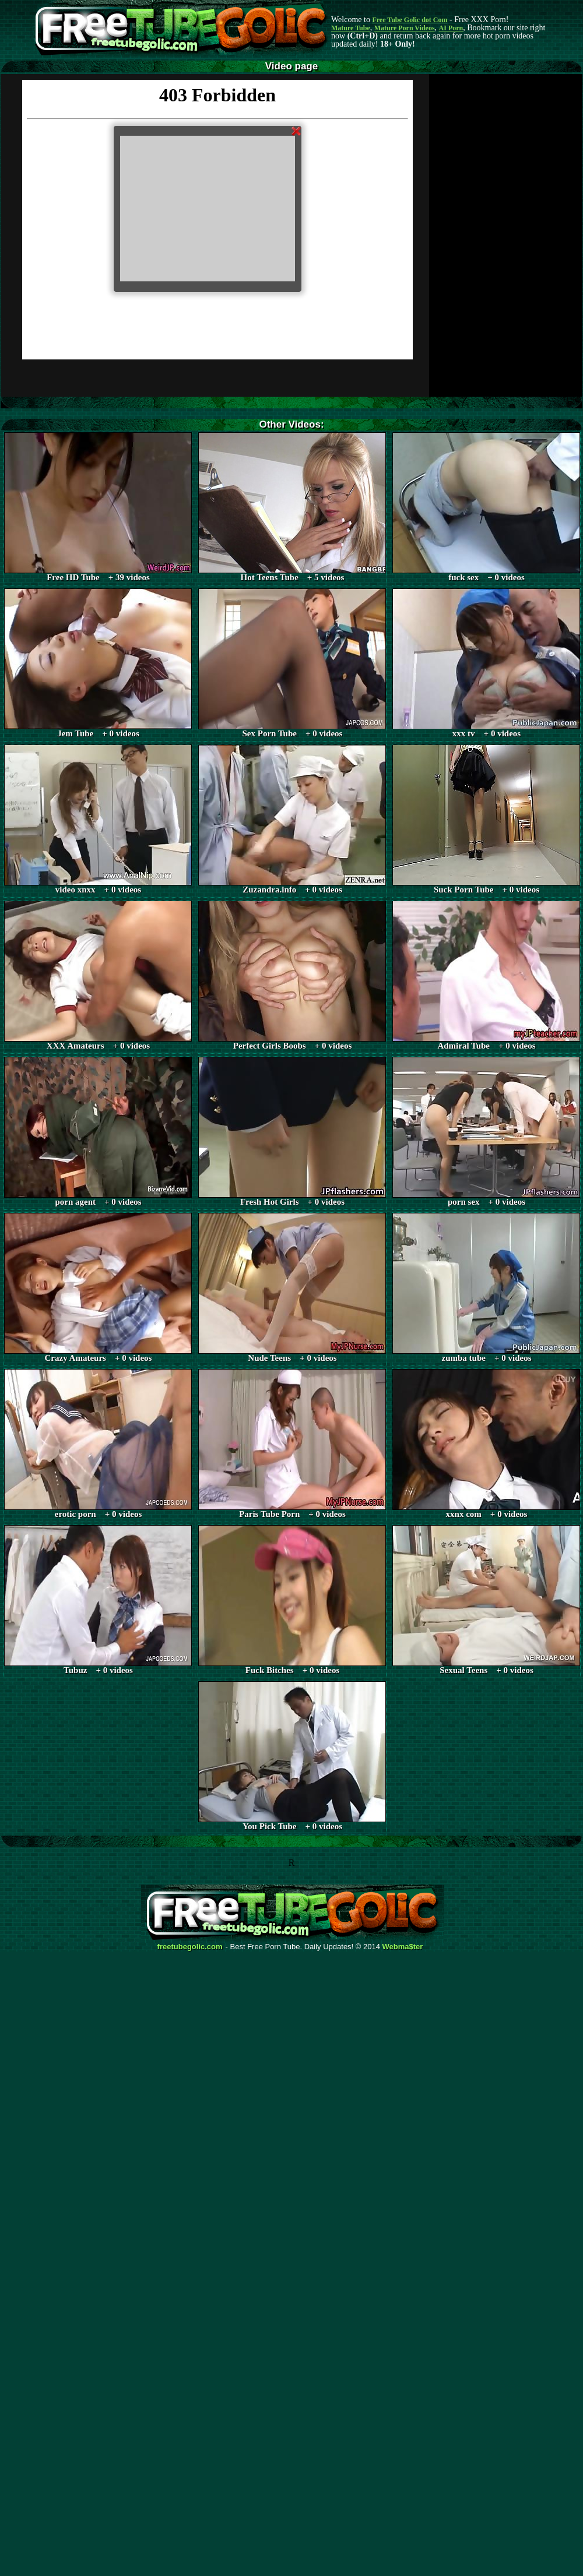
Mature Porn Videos (404, 28)
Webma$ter (402, 1947)
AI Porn (451, 28)
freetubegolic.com (190, 1947)
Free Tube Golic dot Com (409, 20)
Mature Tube (350, 28)
